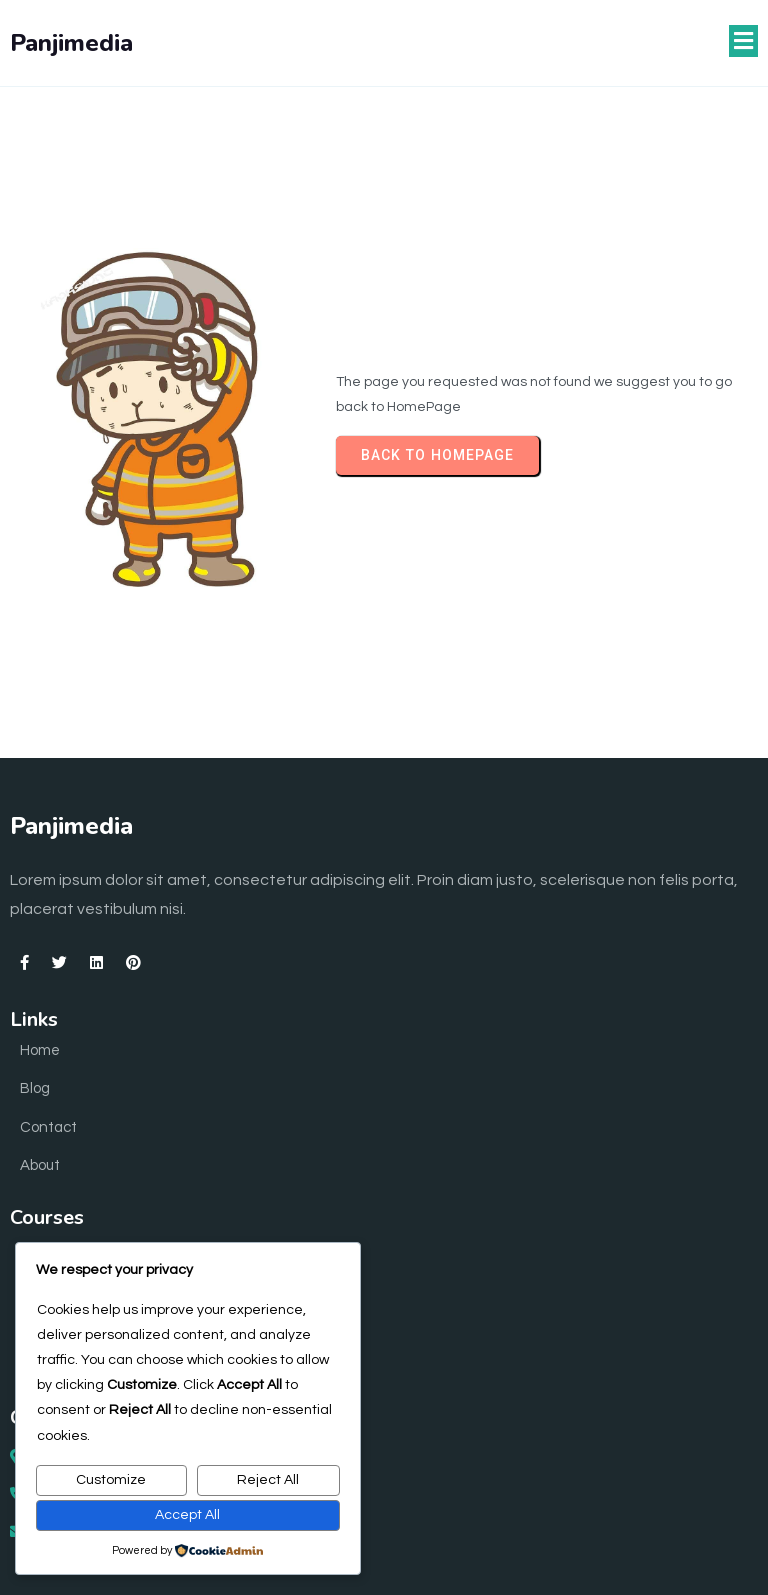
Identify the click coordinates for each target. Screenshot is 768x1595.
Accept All (187, 1515)
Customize (111, 1480)
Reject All (268, 1480)
